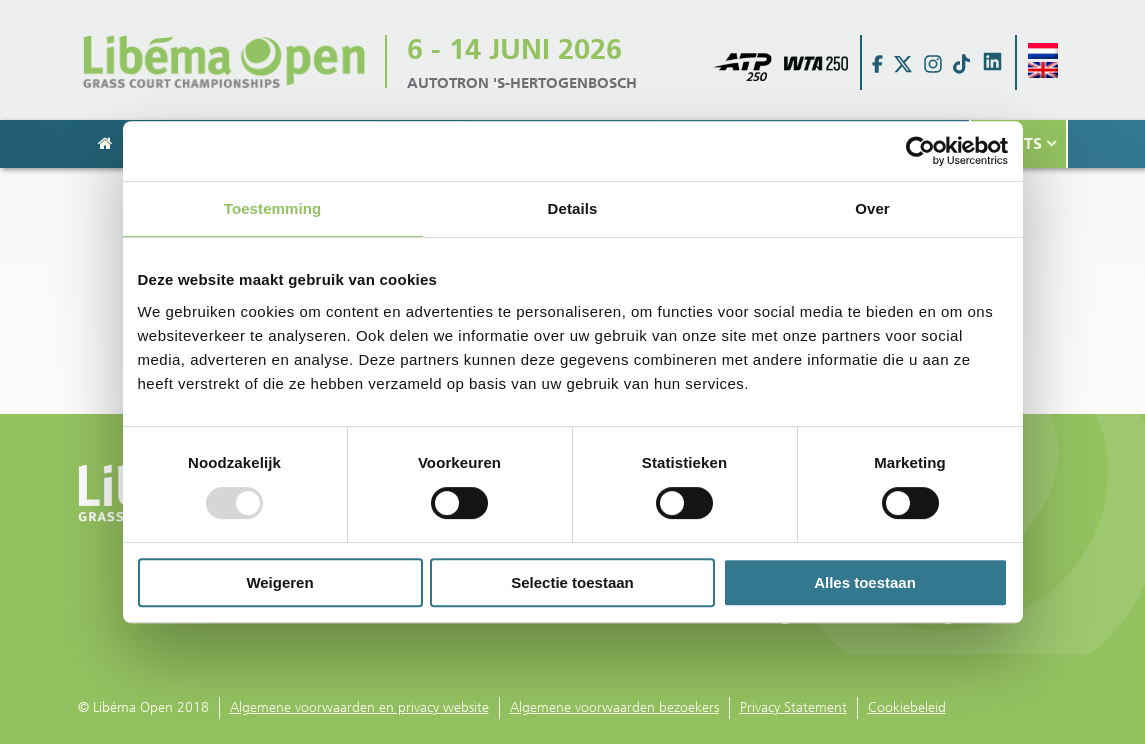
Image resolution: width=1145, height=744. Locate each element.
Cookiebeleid (907, 707)
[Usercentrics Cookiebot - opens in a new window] (920, 151)
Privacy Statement (793, 707)
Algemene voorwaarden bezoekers (614, 707)
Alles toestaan (865, 582)
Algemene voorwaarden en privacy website (359, 707)
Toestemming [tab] (273, 208)
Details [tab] (573, 208)
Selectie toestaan (572, 582)
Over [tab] (872, 208)
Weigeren (279, 582)
